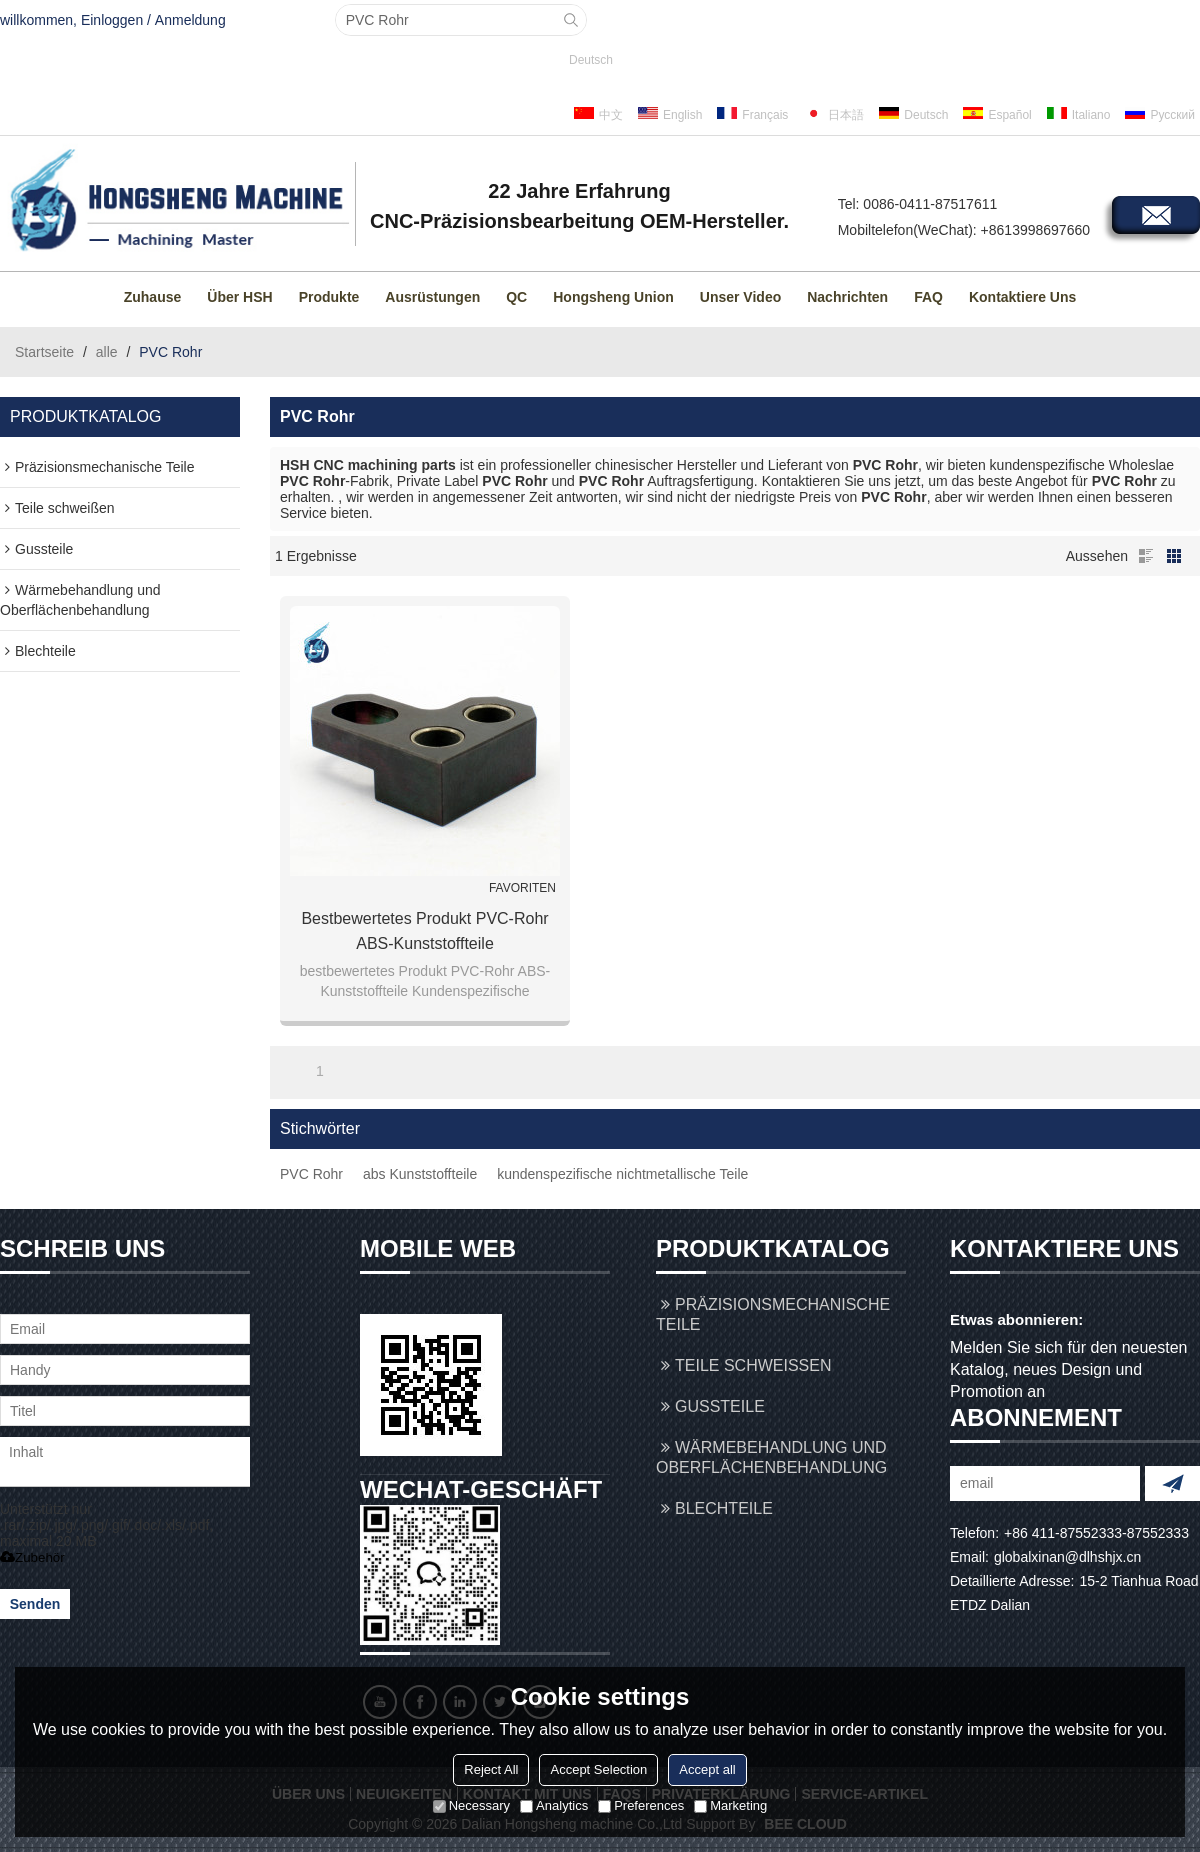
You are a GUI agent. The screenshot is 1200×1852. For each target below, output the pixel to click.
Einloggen (112, 20)
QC (516, 297)
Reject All (491, 1769)
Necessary (471, 1805)
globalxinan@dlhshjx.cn (1067, 1557)
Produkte (329, 297)
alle (107, 352)
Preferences (641, 1805)
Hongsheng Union (613, 297)
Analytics (554, 1805)
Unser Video (740, 297)
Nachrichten (847, 297)
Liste (1146, 556)
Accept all (707, 1769)
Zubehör (32, 1557)
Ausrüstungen (432, 297)
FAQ (928, 297)
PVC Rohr (311, 1174)
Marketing (730, 1805)
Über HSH (239, 297)
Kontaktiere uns (1022, 297)
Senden (35, 1604)
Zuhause (153, 297)
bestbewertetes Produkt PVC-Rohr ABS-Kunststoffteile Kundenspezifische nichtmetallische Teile (424, 933)
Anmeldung (190, 20)
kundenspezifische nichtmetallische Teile (622, 1174)
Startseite (44, 352)
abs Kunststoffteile (420, 1174)
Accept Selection (598, 1769)
